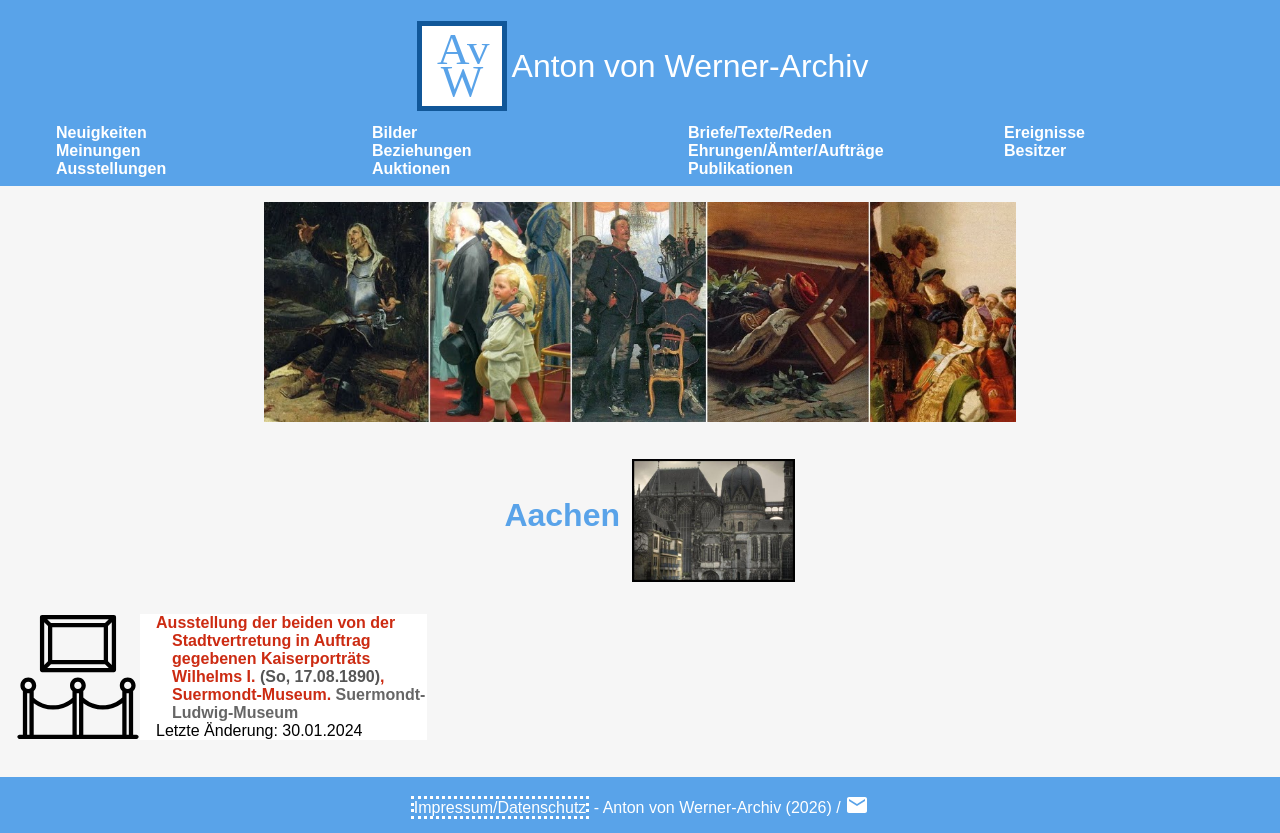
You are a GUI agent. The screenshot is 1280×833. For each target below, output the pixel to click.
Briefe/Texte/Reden (760, 132)
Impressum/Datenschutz (500, 807)
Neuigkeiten (101, 132)
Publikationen (740, 168)
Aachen (562, 515)
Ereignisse (1044, 132)
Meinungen (98, 150)
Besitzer (1035, 150)
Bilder (394, 132)
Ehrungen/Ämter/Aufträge (786, 150)
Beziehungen (422, 150)
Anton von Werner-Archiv (640, 66)
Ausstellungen (111, 168)
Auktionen (411, 168)
